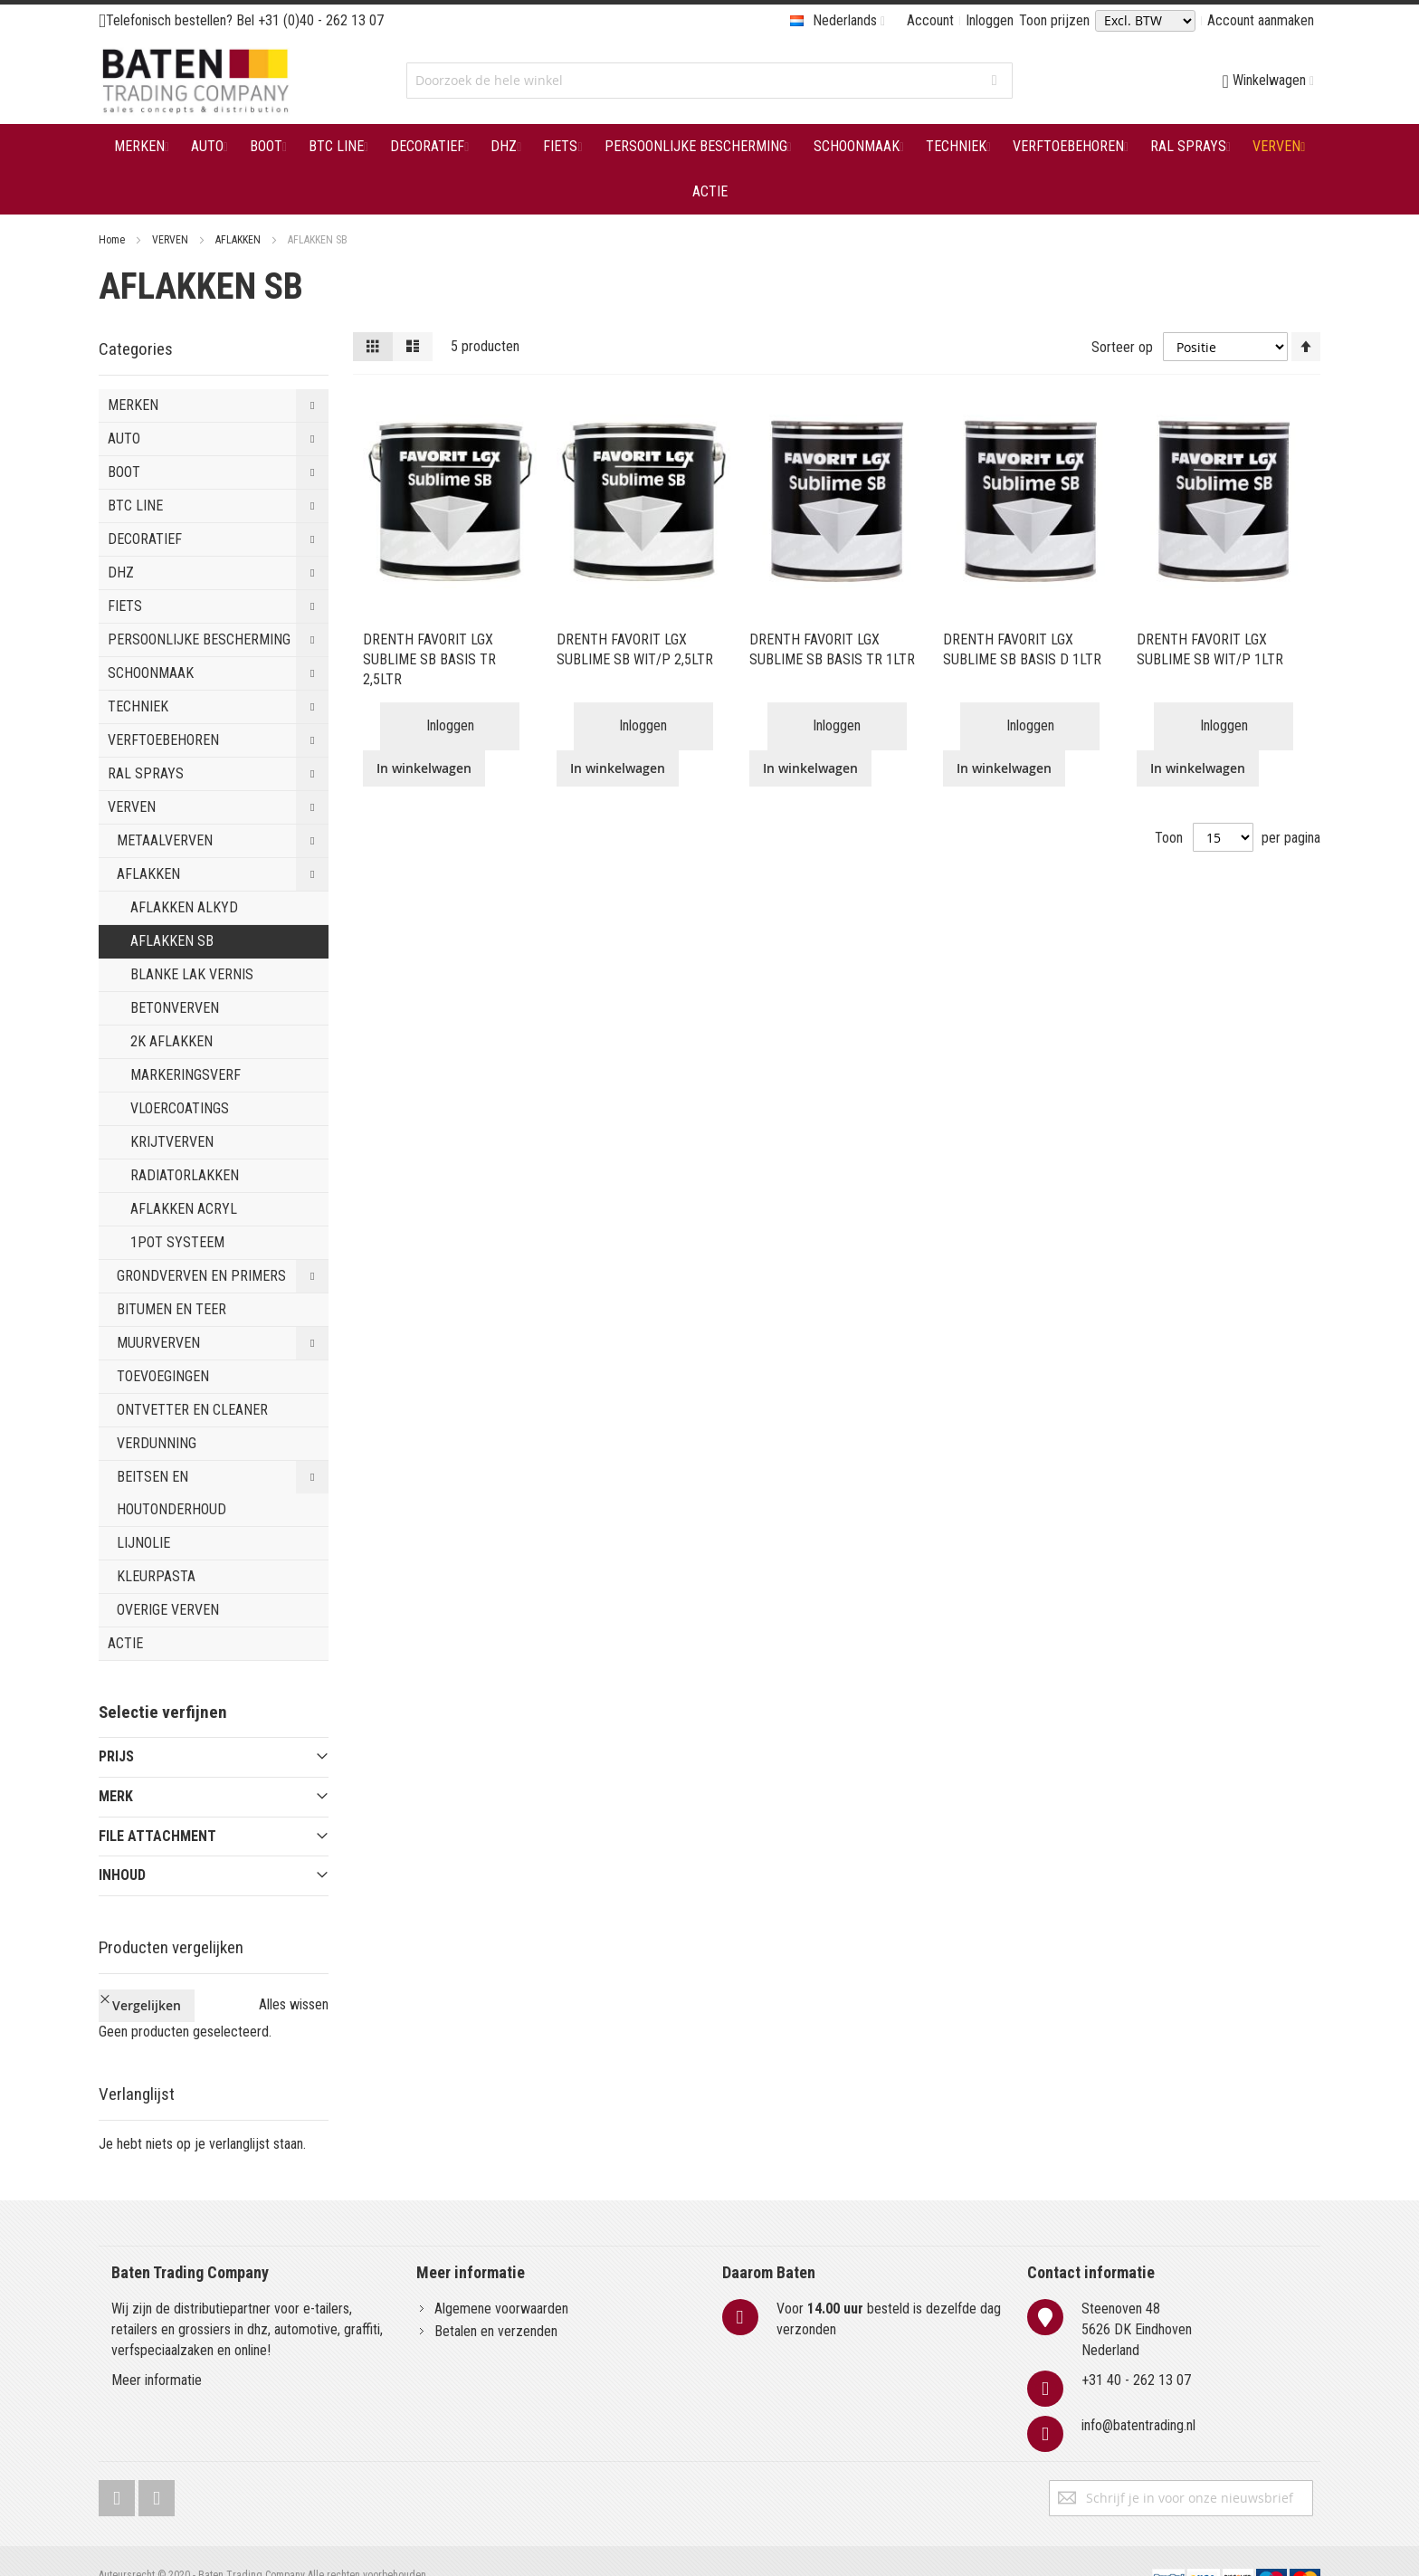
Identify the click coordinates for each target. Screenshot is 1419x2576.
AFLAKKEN (239, 240)
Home (113, 240)
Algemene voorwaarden (501, 2278)
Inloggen (990, 20)
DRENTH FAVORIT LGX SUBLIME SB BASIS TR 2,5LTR (429, 659)
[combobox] (709, 80)
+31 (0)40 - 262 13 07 (321, 20)
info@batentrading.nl (1138, 2395)
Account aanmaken (1260, 20)
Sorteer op (1122, 346)
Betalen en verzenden (495, 2301)
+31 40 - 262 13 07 (1136, 2350)
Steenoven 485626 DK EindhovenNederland (1136, 2299)
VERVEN (171, 240)
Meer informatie (156, 2350)
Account (930, 20)
